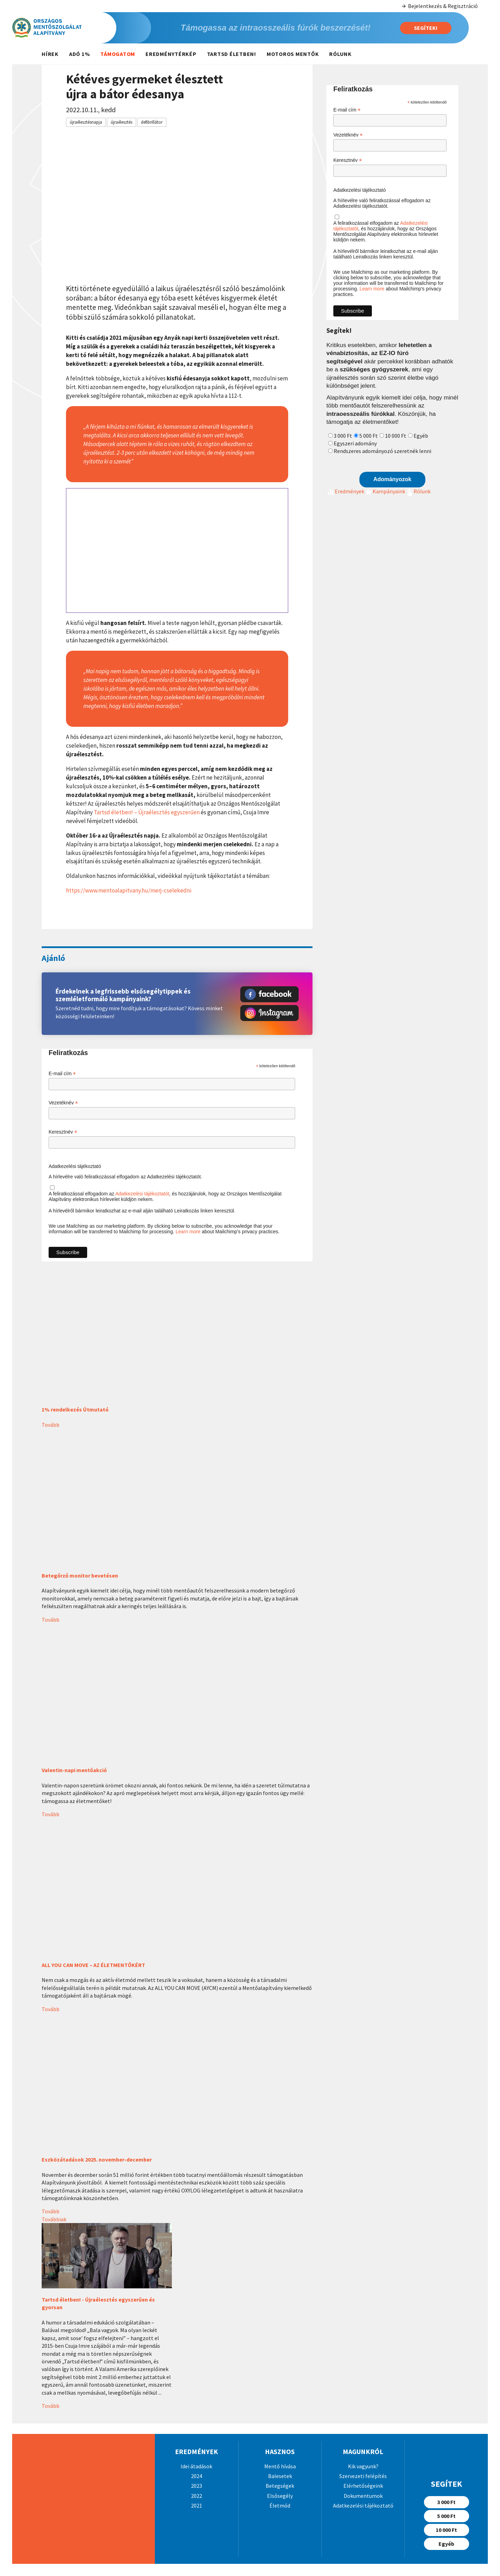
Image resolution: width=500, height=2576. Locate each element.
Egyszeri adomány (355, 443)
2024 (196, 2475)
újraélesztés (121, 122)
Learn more (188, 1231)
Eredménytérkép (171, 53)
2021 (196, 2505)
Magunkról (363, 2451)
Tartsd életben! (231, 53)
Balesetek (280, 2475)
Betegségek (280, 2485)
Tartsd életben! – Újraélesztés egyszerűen (147, 812)
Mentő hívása (280, 2466)
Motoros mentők (293, 53)
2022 (196, 2495)
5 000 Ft (368, 435)
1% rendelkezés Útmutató (75, 1409)
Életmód (279, 2505)
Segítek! (426, 27)
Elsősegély (280, 2495)
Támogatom (117, 53)
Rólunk (340, 53)
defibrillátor (151, 122)
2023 (196, 2485)
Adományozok (392, 479)
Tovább (50, 1424)
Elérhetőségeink (363, 2485)
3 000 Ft (343, 435)
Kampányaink (384, 491)
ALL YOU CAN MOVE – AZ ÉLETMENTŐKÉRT (93, 1964)
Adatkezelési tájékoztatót (142, 1193)
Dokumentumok (363, 2495)
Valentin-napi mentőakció (74, 1770)
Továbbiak (54, 2219)
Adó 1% (79, 53)
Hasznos (280, 2451)
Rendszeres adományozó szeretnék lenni (382, 450)
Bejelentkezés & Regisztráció (439, 6)
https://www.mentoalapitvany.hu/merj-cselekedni (128, 890)
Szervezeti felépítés (363, 2475)
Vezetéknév (63, 1103)
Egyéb (421, 435)
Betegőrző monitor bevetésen (80, 1575)
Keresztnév (63, 1132)
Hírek (50, 53)
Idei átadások (196, 2466)
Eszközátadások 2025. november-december (97, 2159)
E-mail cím (62, 1073)
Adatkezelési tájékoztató (75, 1166)
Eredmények (345, 491)
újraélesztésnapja (86, 122)
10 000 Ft (395, 435)
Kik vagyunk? (363, 2466)
